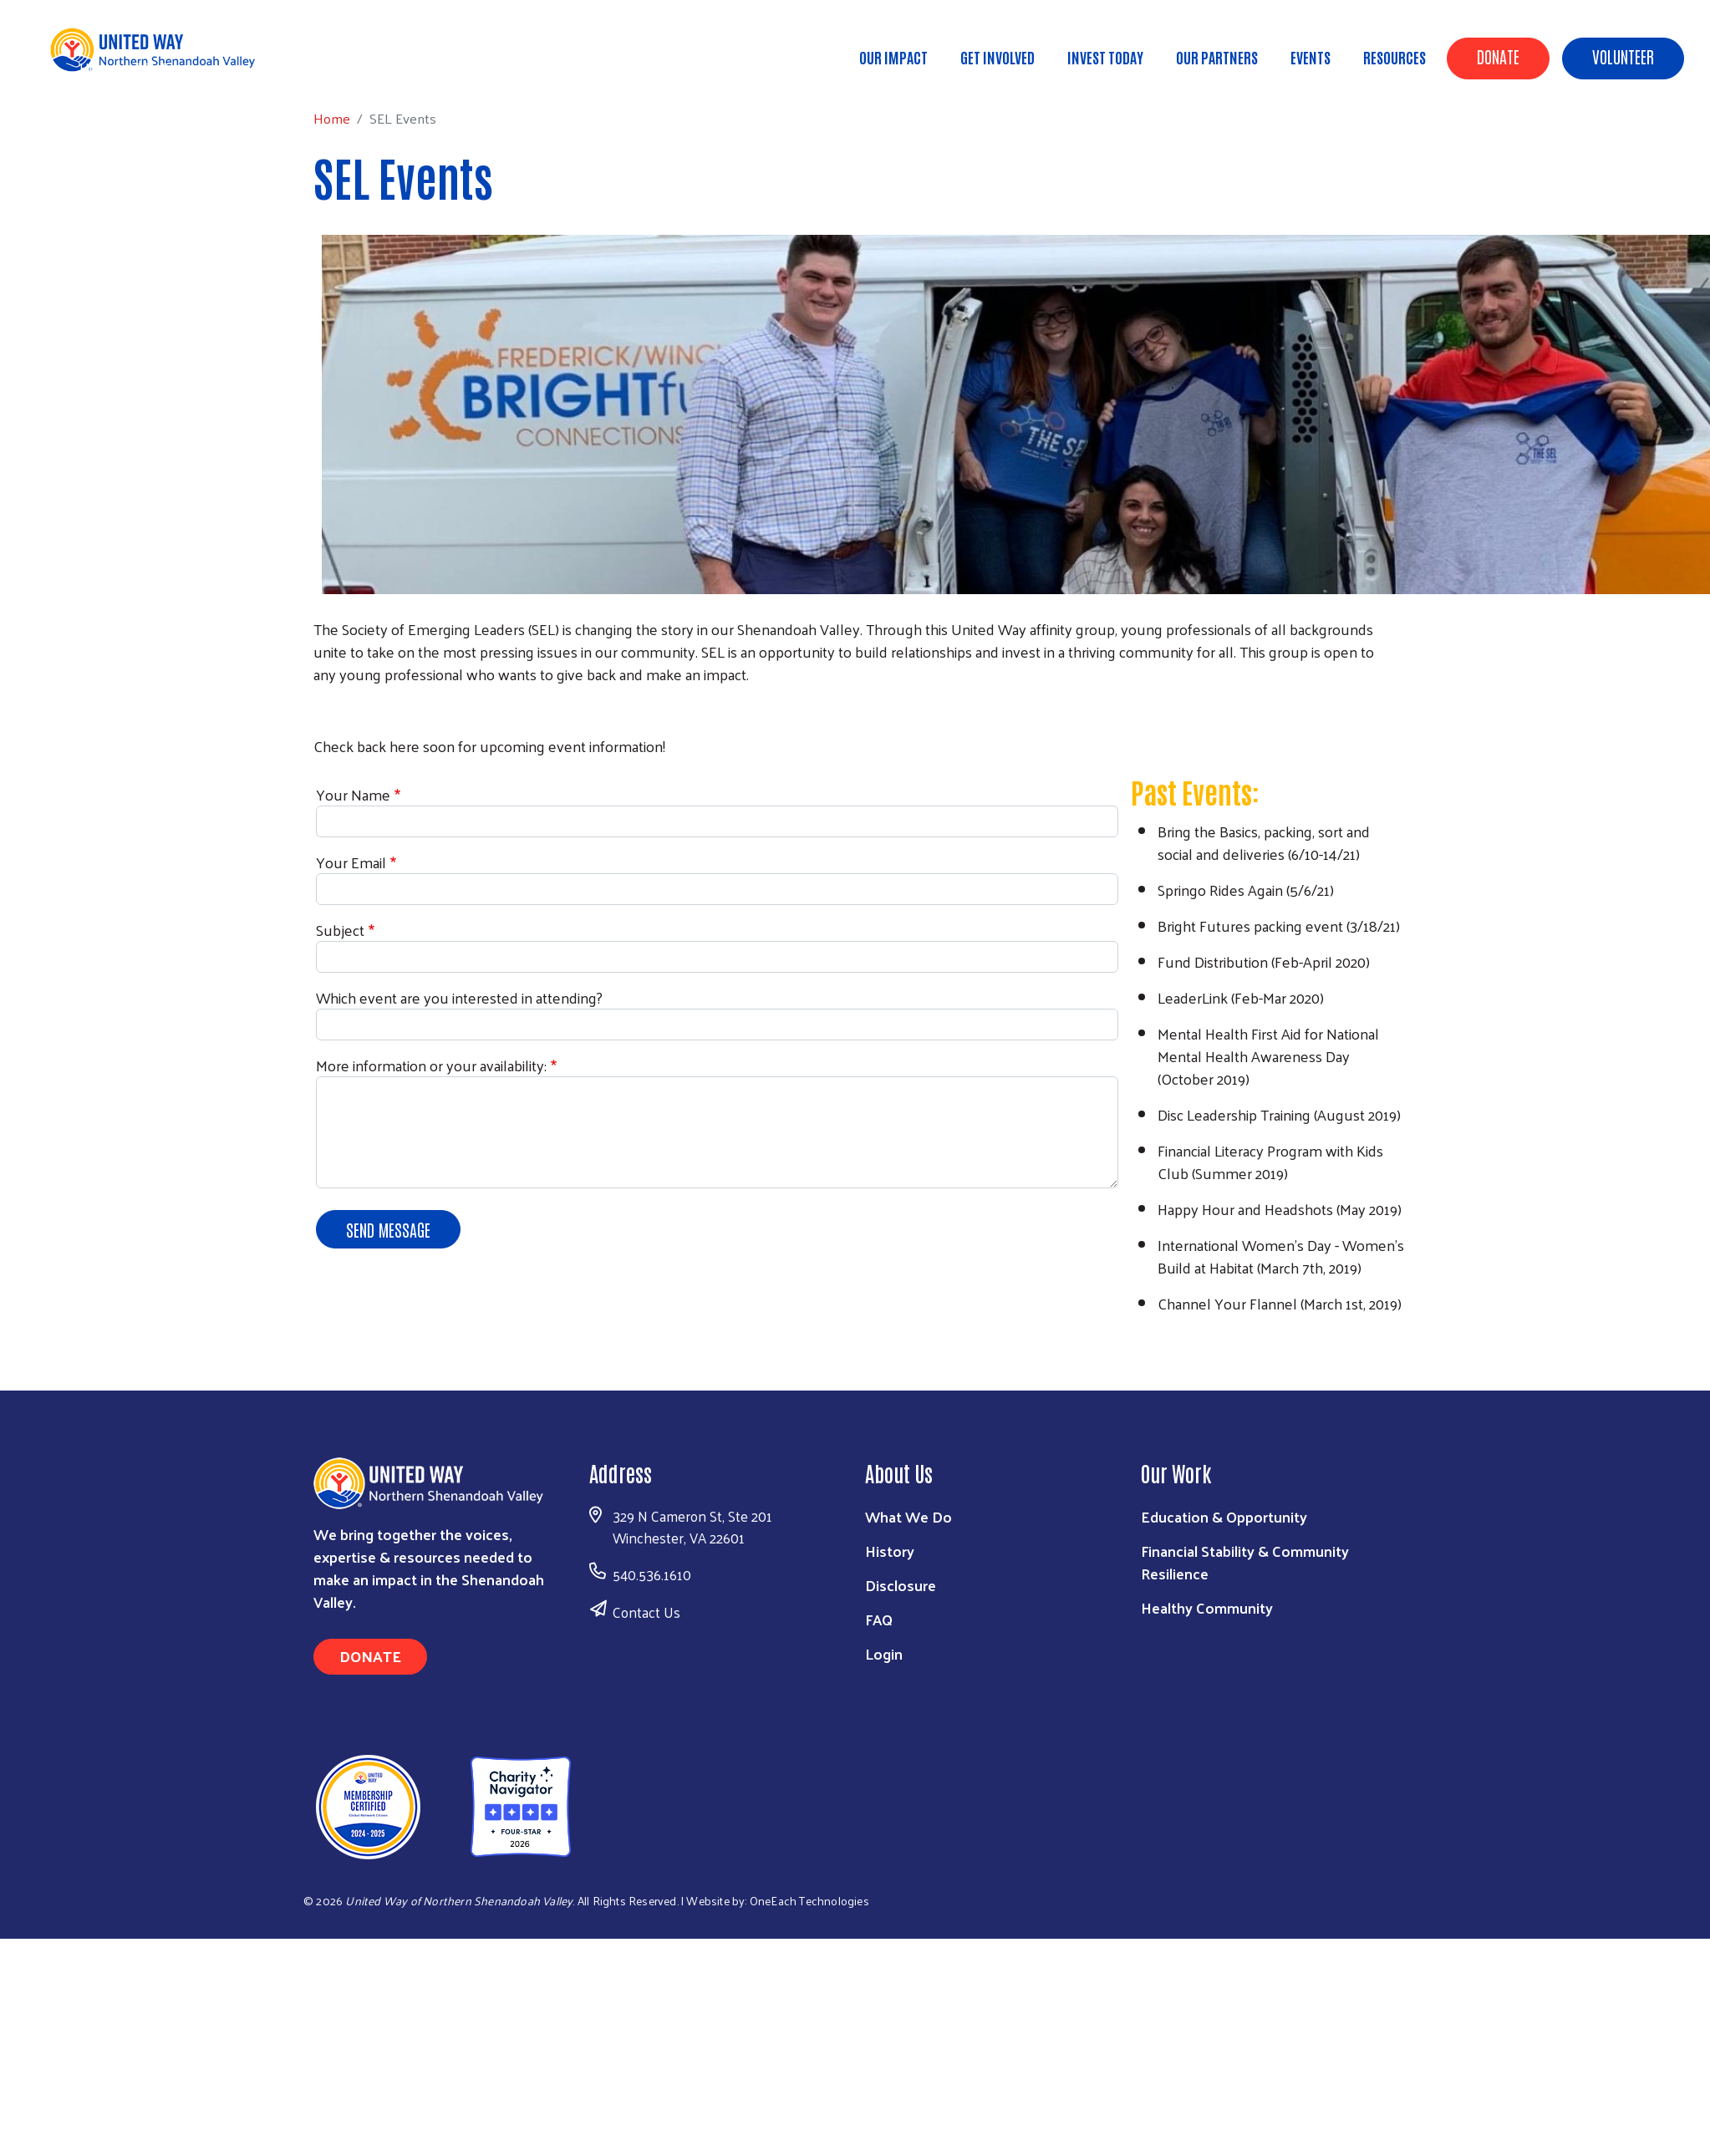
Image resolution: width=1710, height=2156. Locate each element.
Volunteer (1623, 56)
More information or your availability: (431, 1065)
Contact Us (646, 1612)
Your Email (351, 862)
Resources (1394, 57)
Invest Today (1105, 57)
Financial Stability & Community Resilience (1245, 1562)
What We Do (908, 1516)
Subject (340, 929)
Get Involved (997, 57)
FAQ (879, 1619)
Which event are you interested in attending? (459, 997)
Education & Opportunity (1224, 1516)
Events (1310, 57)
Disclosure (900, 1585)
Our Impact (893, 57)
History (889, 1551)
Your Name (353, 794)
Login (884, 1653)
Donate (1498, 56)
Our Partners (1217, 57)
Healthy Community (1207, 1607)
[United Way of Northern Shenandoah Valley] (435, 1804)
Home (97, 67)
